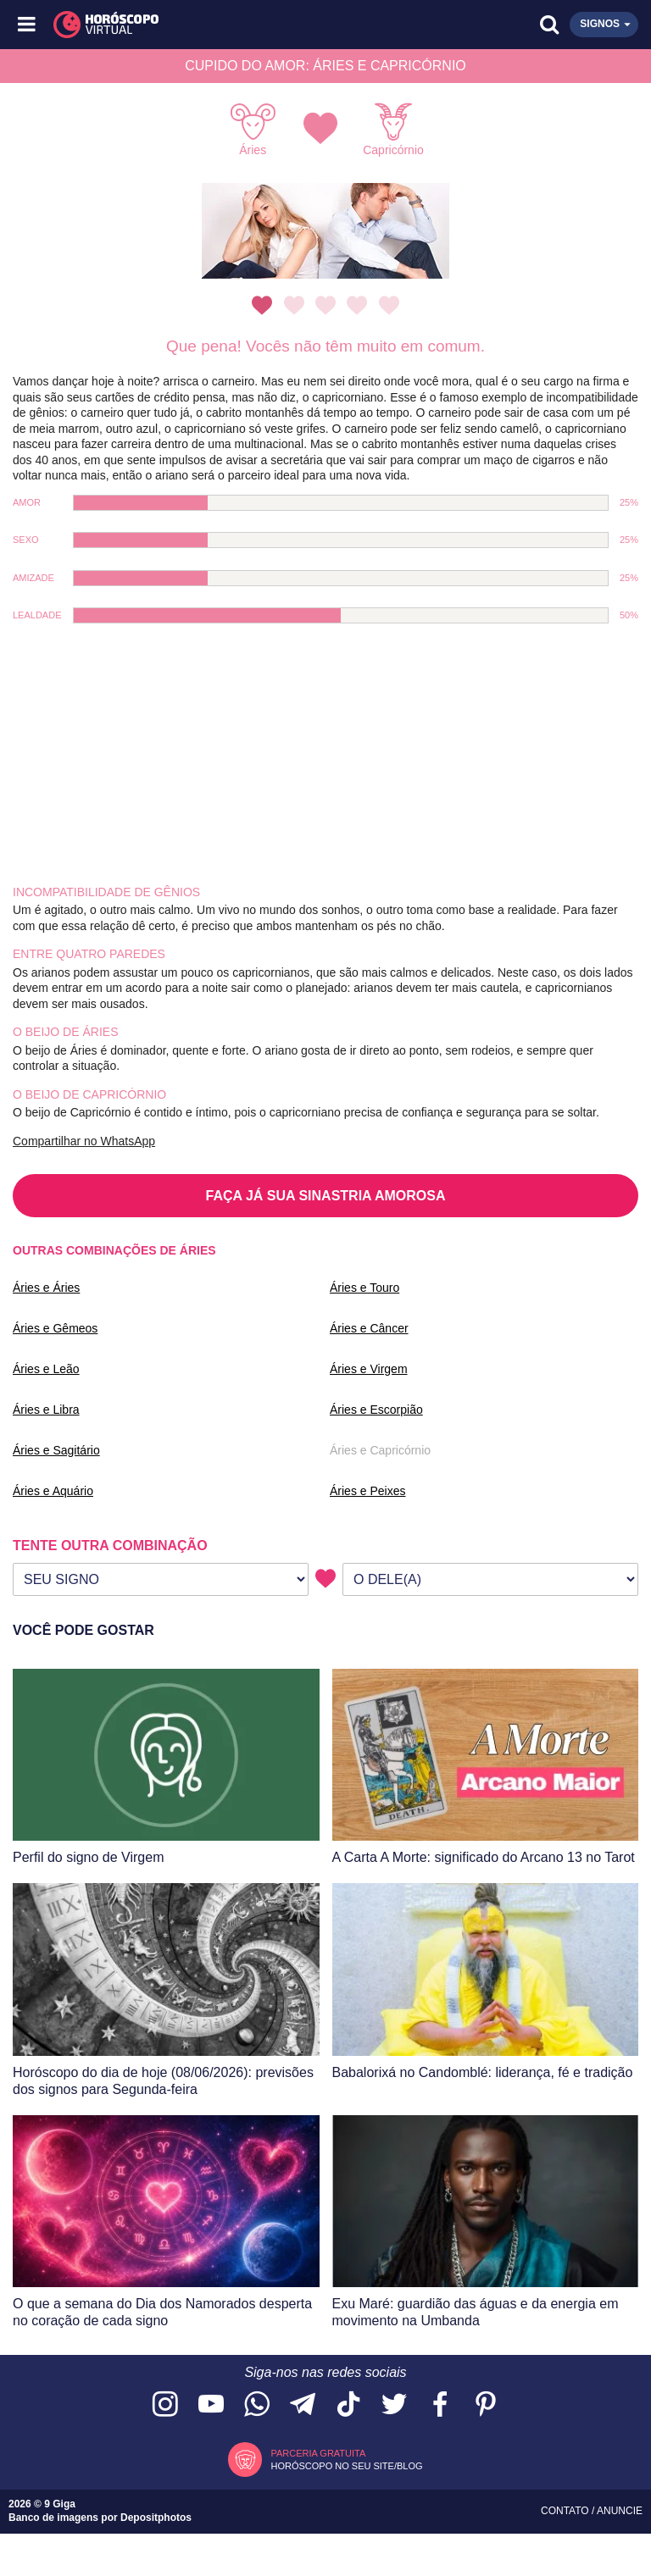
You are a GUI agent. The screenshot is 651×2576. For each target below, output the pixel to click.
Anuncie (620, 2511)
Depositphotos (156, 2517)
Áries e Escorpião (376, 1409)
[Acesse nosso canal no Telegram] (302, 2405)
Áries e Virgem (369, 1369)
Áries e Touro (364, 1287)
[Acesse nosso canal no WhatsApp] (256, 2405)
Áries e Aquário (53, 1491)
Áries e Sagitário (56, 1450)
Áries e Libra (46, 1409)
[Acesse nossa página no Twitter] (394, 2405)
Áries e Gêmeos (55, 1328)
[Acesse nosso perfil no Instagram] (165, 2405)
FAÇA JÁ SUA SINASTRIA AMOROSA (326, 1195)
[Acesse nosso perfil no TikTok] (348, 2405)
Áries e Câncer (369, 1328)
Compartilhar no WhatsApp (84, 1141)
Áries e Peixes (367, 1491)
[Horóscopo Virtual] (178, 24)
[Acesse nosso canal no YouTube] (211, 2405)
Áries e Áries (46, 1287)
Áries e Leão (46, 1369)
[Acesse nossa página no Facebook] (440, 2405)
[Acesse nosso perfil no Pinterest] (485, 2405)
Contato (566, 2511)
